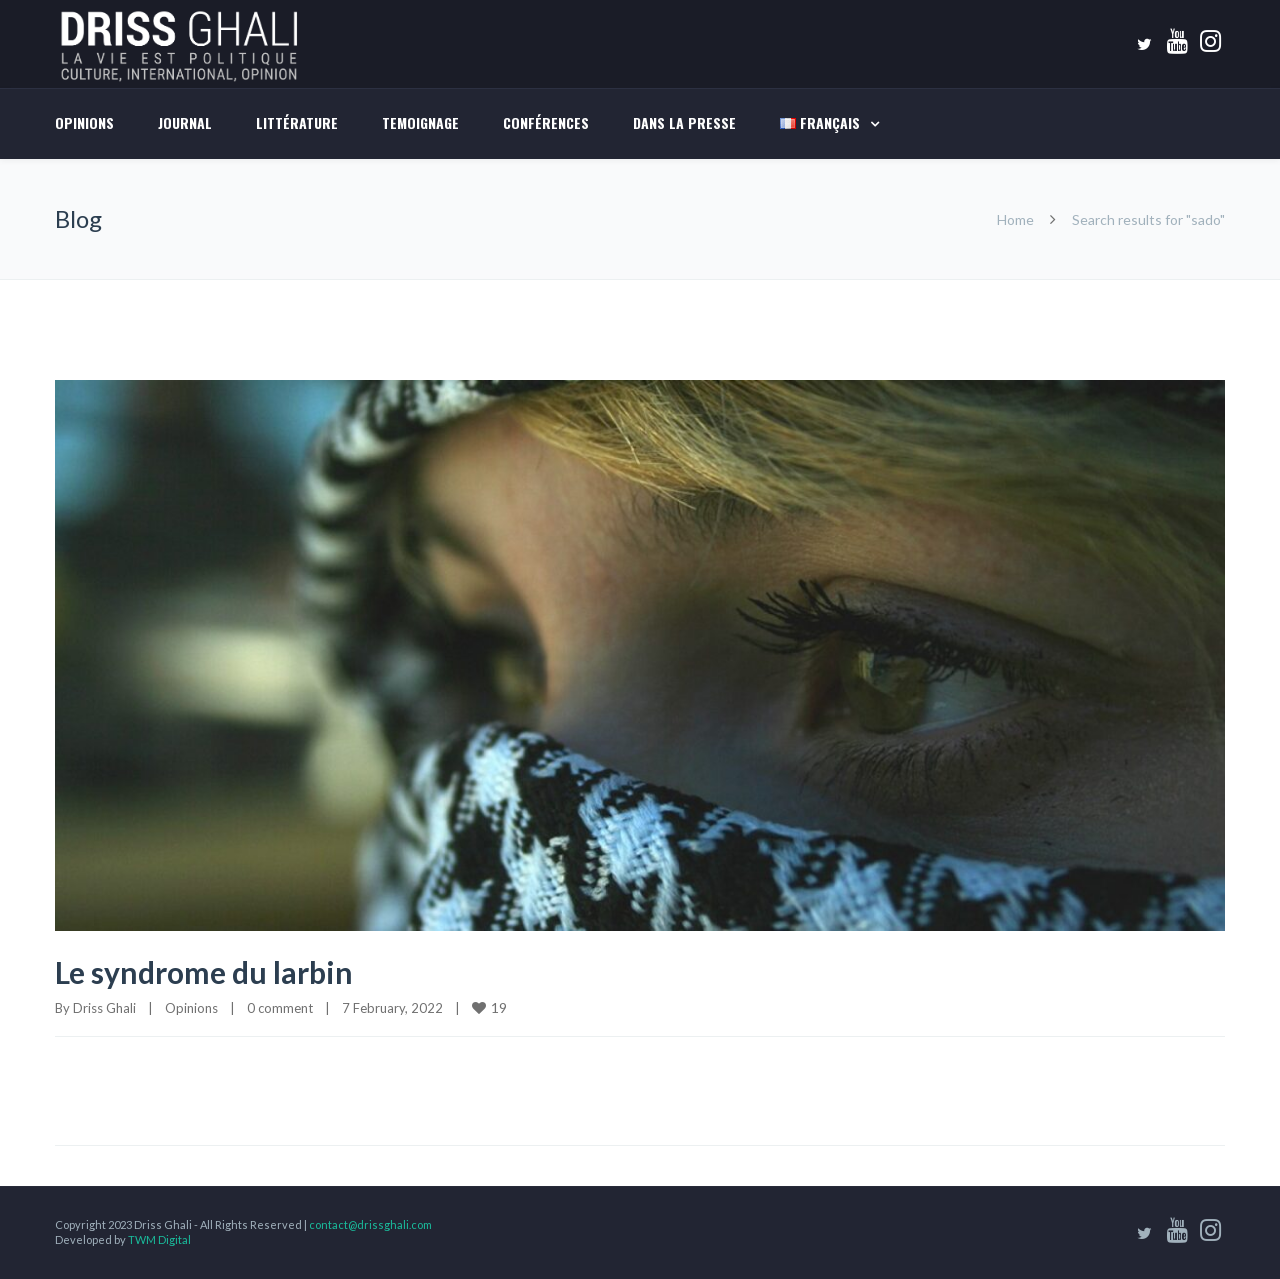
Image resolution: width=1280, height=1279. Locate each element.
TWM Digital (159, 1239)
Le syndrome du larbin (204, 972)
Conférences (546, 122)
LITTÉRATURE (297, 122)
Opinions (84, 122)
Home (1015, 219)
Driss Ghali (104, 1008)
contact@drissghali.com (370, 1224)
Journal (185, 122)
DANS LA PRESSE (684, 122)
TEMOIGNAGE (420, 122)
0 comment (280, 1008)
